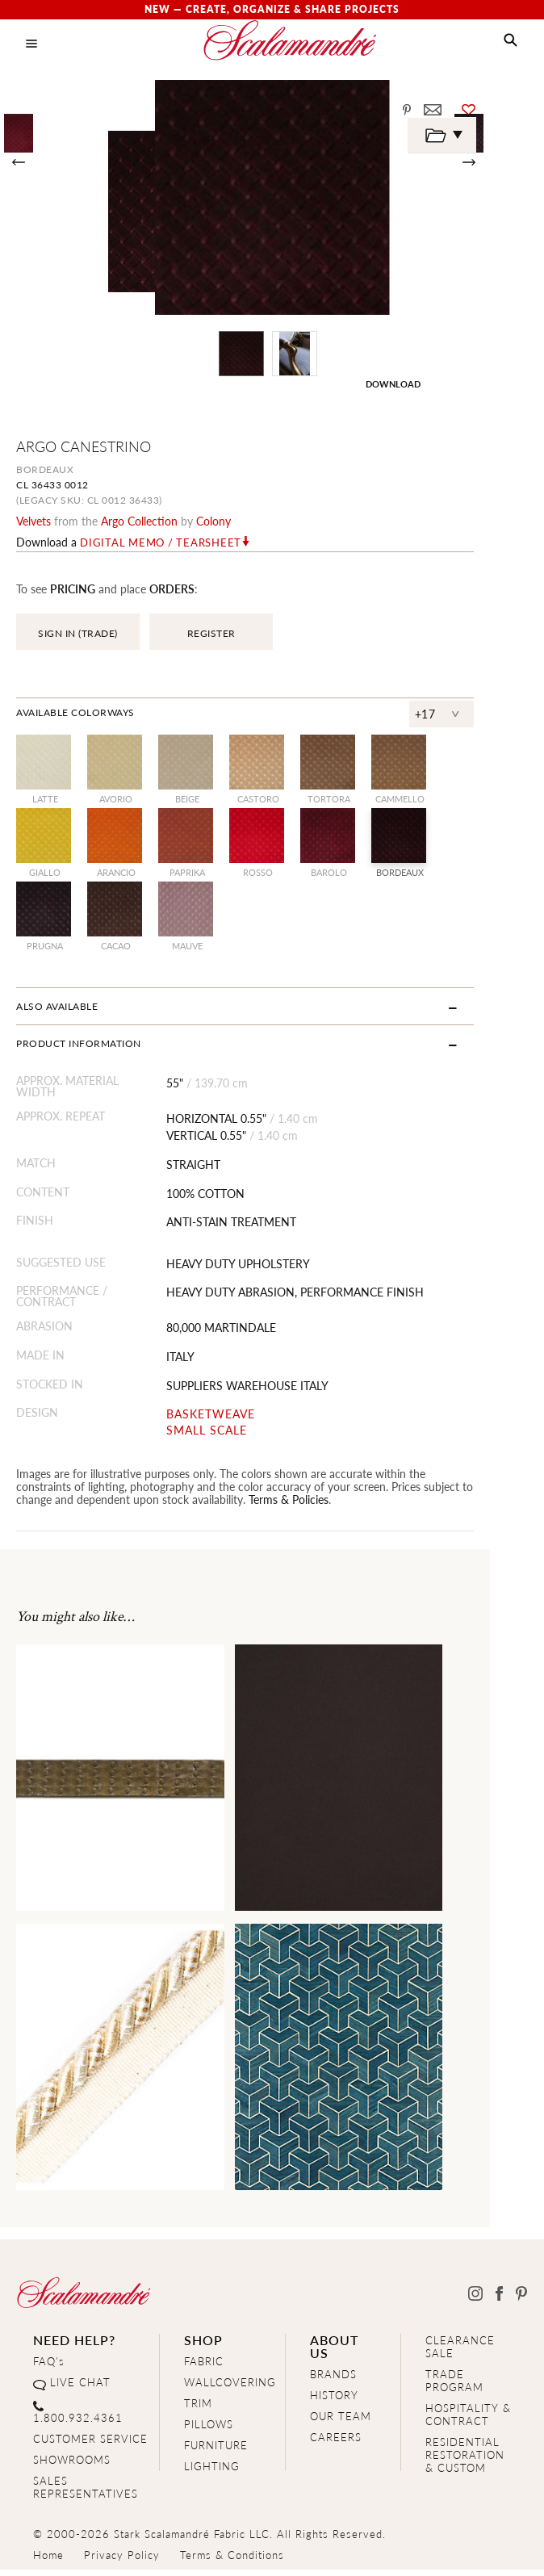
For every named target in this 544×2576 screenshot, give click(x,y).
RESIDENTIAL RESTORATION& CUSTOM (464, 2448)
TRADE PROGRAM (454, 2374)
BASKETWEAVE (226, 1408)
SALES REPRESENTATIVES (85, 2481)
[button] (510, 40)
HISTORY (334, 2389)
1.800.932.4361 (78, 2411)
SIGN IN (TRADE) (78, 633)
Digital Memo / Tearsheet (160, 542)
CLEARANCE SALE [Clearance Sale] (460, 2341)
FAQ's (49, 2355)
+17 (479, 714)
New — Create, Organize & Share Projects (272, 9)
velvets (33, 521)
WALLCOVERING (230, 2376)
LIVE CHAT (80, 2376)
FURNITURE (216, 2439)
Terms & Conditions (232, 2549)
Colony (213, 521)
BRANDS (333, 2368)
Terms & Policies (171, 1493)
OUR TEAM (340, 2410)
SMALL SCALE (222, 1424)
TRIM (198, 2397)
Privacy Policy (122, 2549)
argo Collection (139, 521)
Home (48, 2549)
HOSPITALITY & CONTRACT (468, 2408)
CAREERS (336, 2431)
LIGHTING (212, 2460)
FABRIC (204, 2355)
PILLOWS (208, 2418)
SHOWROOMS (72, 2453)
